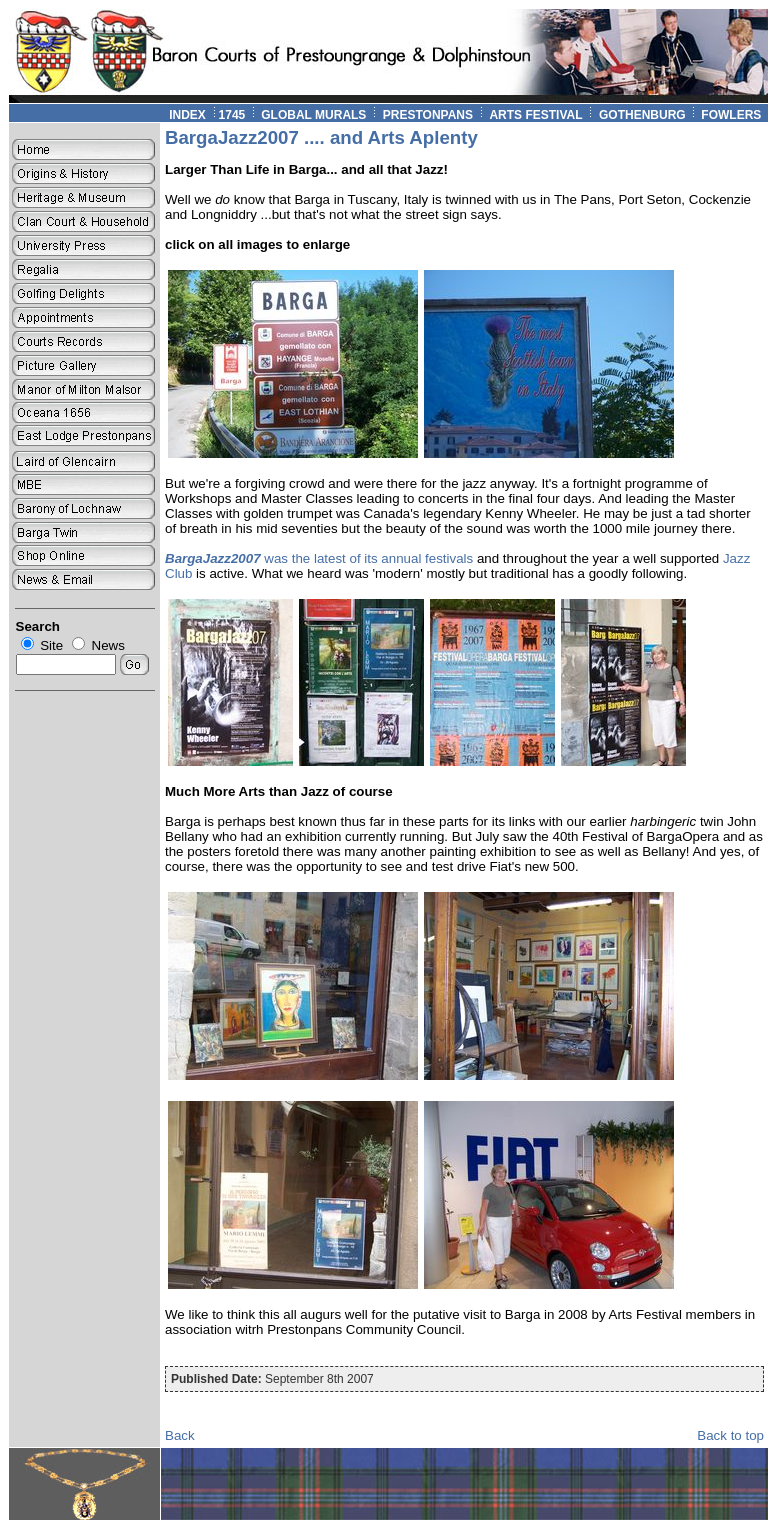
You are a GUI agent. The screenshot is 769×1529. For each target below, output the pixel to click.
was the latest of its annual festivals (319, 558)
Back (180, 1435)
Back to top (730, 1435)
